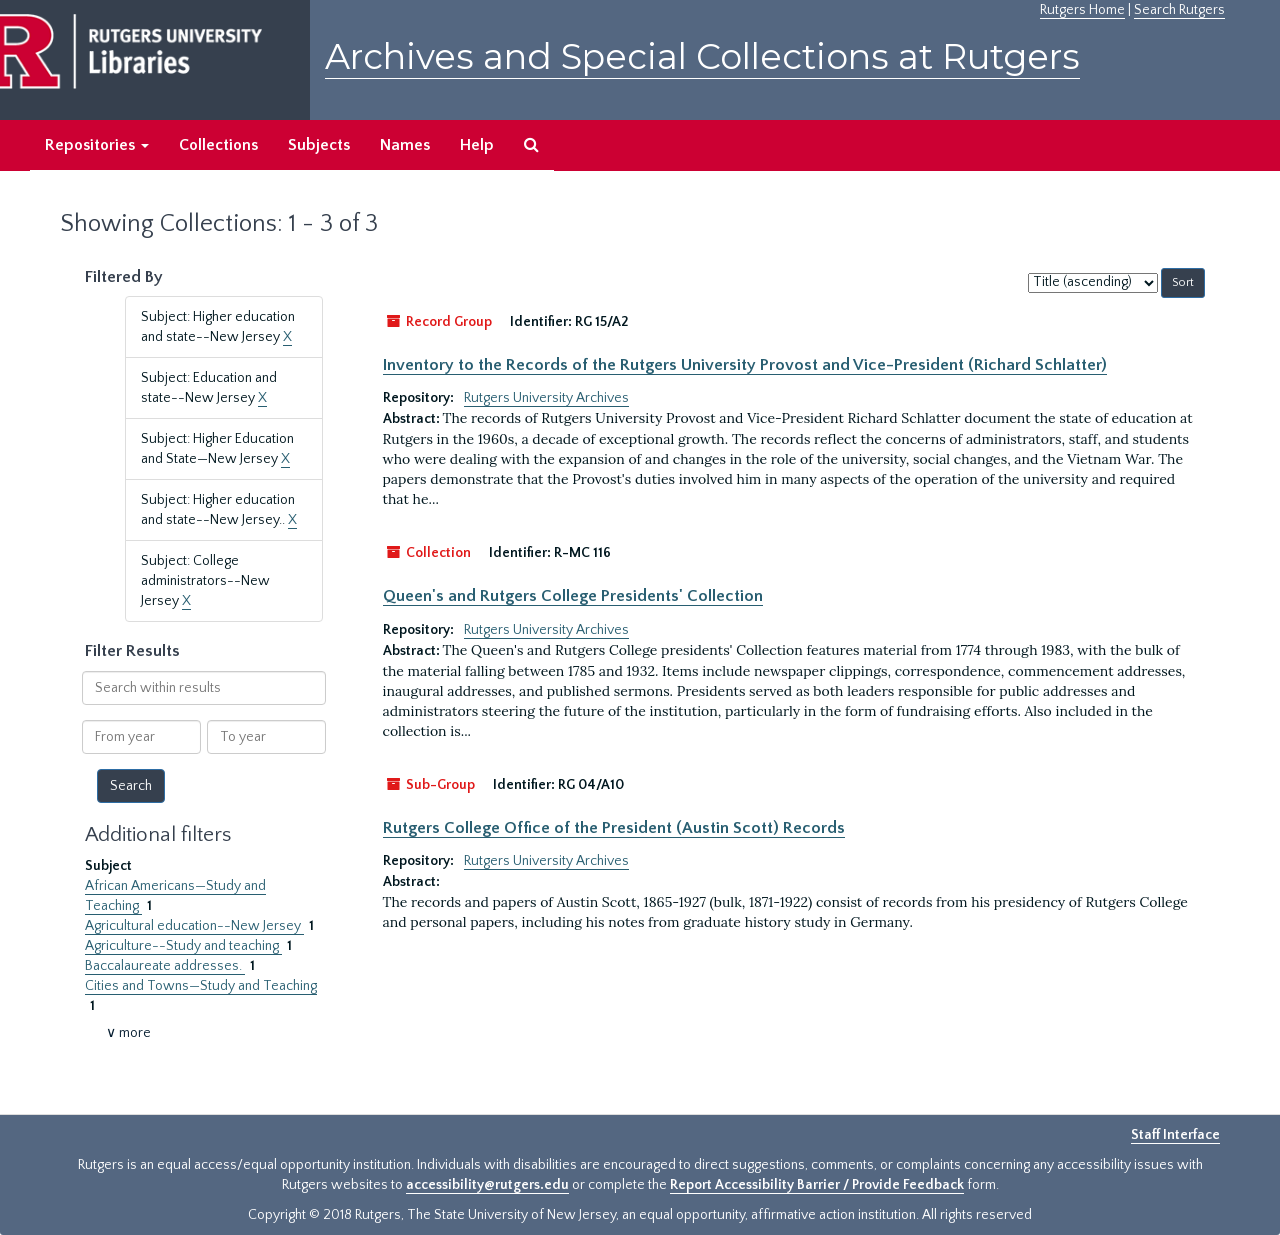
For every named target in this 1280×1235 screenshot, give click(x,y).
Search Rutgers (1179, 10)
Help (477, 145)
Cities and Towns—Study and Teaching (201, 986)
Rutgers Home (1082, 10)
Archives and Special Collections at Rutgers (702, 56)
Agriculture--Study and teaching (183, 946)
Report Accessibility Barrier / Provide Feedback (817, 1185)
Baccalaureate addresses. (165, 966)
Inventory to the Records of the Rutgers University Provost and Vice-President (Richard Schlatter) (745, 365)
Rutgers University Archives (546, 398)
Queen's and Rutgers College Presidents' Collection (573, 596)
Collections (218, 145)
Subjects (319, 145)
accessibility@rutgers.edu (487, 1185)
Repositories (97, 145)
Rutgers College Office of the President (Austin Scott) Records (614, 828)
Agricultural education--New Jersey (194, 926)
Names (405, 145)
